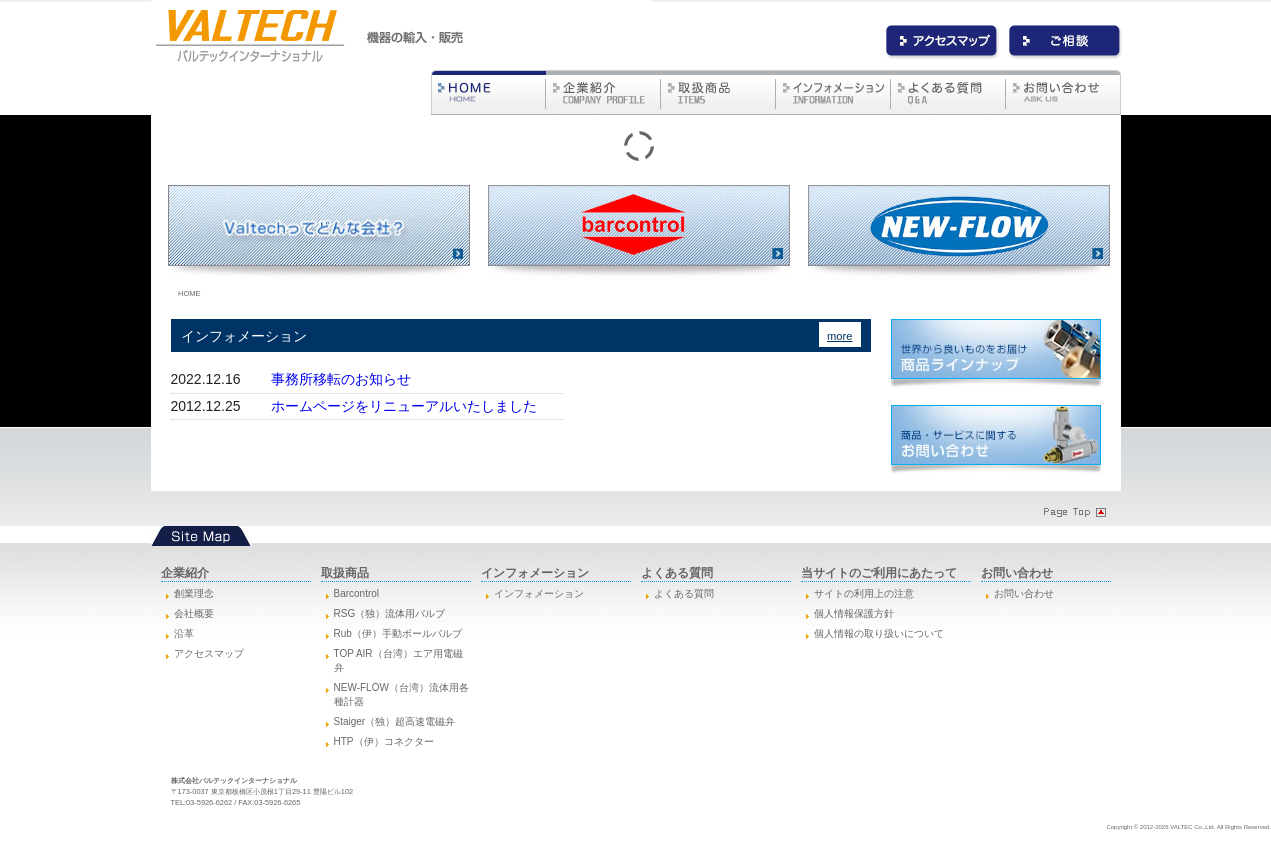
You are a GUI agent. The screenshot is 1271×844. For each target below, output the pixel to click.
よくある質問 (948, 92)
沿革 (184, 633)
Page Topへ (1073, 511)
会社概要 (194, 613)
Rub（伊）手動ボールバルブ (398, 633)
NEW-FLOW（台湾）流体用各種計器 (401, 694)
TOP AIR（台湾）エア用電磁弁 (398, 660)
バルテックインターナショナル (251, 35)
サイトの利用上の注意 (864, 593)
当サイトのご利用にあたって (879, 573)
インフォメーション (833, 92)
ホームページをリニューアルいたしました (404, 406)
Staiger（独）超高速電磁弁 (395, 721)
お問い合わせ (1065, 42)
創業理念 (194, 593)
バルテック (488, 92)
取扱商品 (718, 92)
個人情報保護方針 (854, 613)
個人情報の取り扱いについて (879, 633)
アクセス (942, 42)
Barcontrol (357, 593)
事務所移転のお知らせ (341, 379)
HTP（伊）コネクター (384, 741)
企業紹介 (603, 92)
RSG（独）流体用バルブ (390, 613)
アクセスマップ (209, 653)
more (840, 336)
